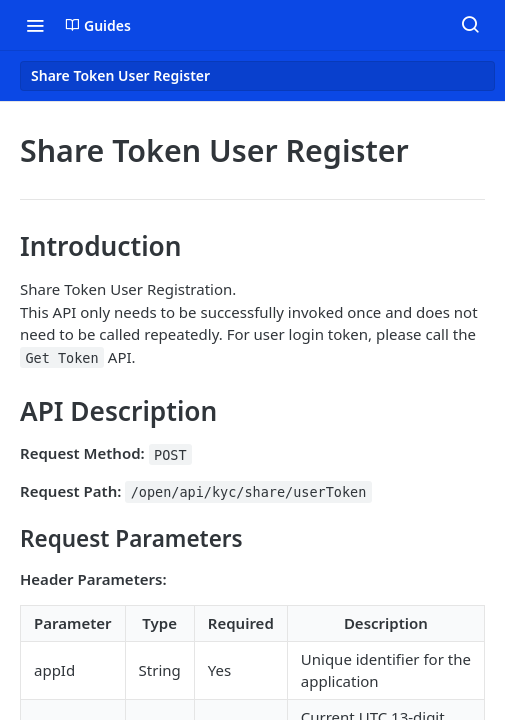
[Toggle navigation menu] (35, 25)
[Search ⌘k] (470, 25)
